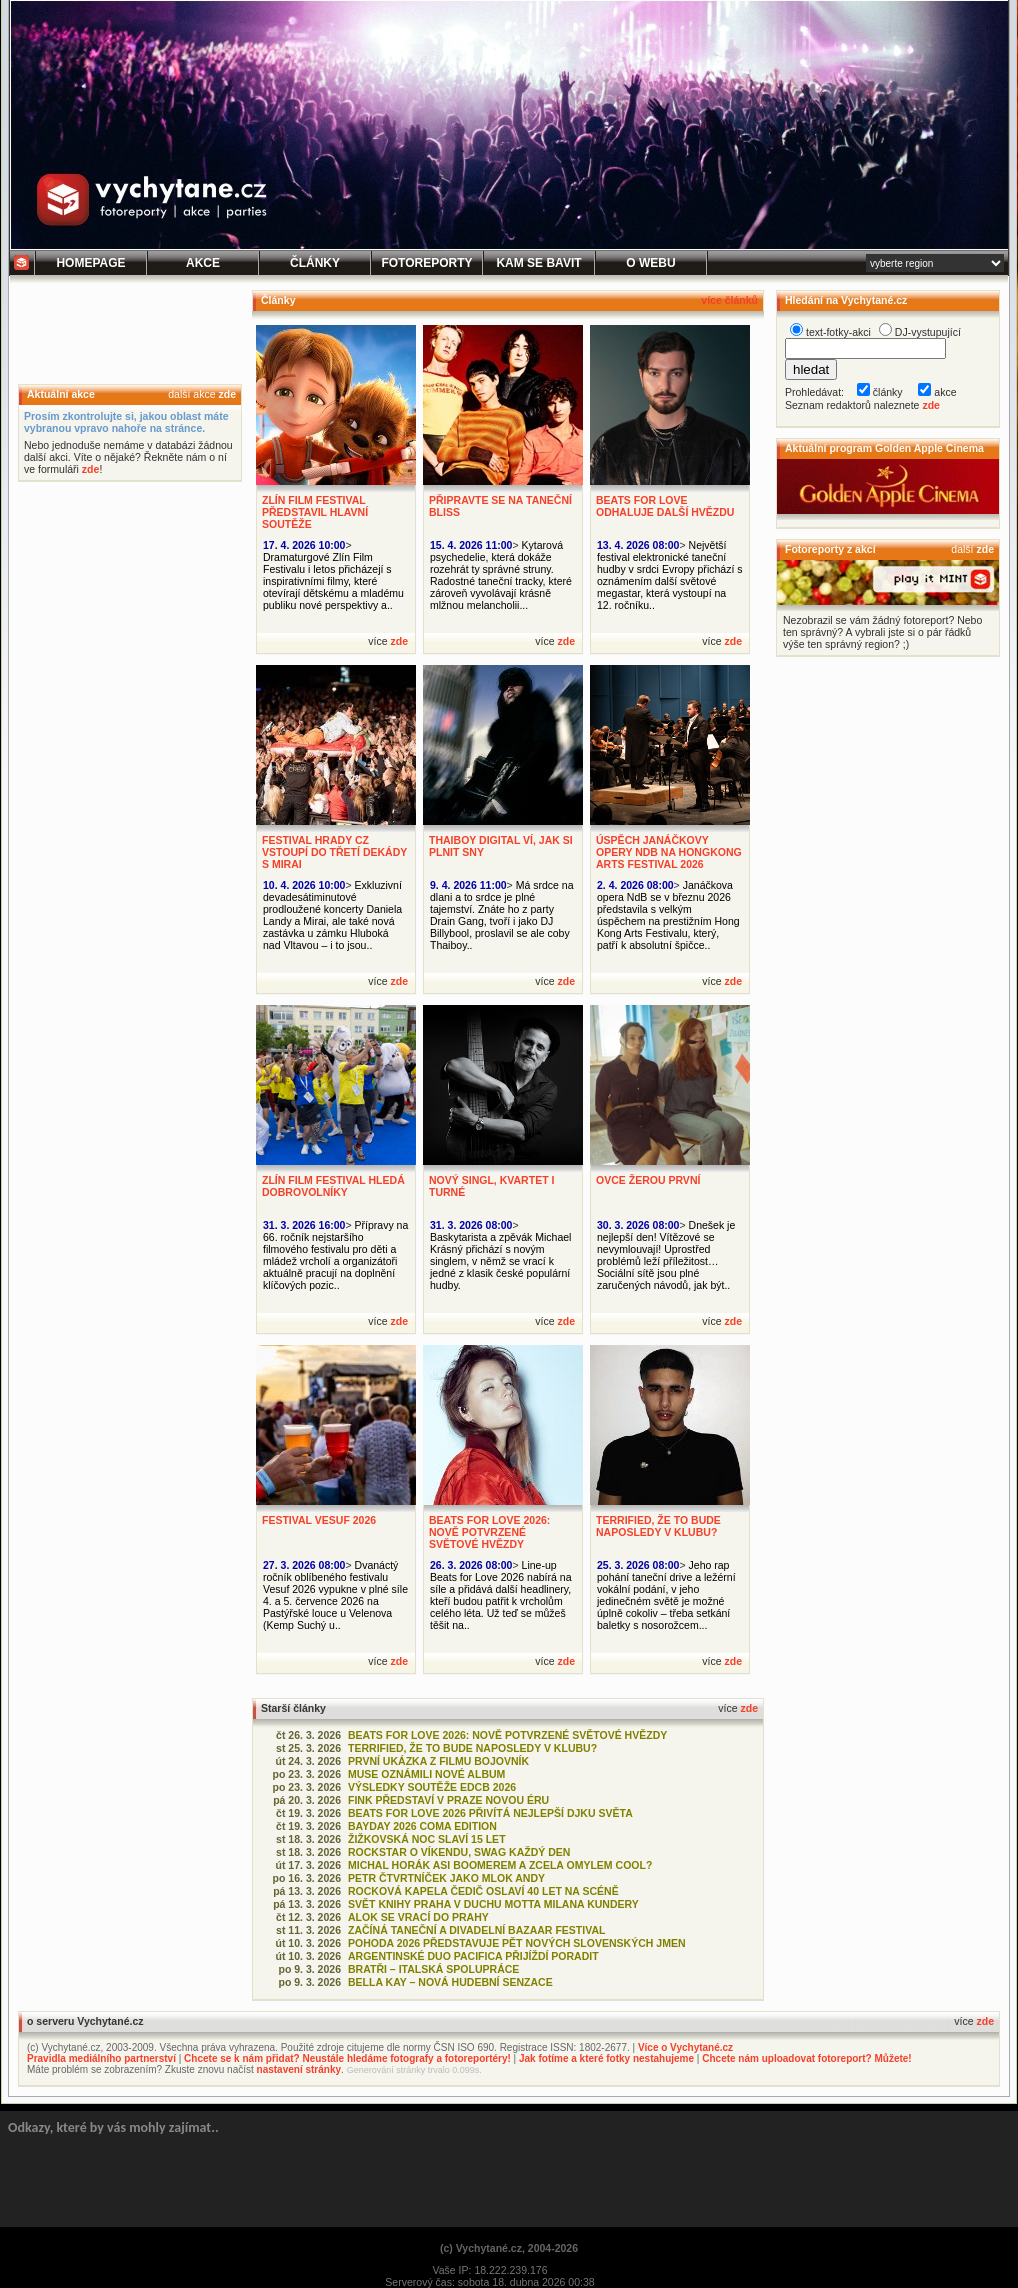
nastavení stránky (299, 2069)
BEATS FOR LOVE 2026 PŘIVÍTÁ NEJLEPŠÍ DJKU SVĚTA (490, 1813)
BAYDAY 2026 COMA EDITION (422, 1826)
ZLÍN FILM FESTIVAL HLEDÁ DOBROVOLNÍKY (333, 1186)
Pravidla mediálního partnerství (101, 2058)
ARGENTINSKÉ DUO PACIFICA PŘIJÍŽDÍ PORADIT (473, 1956)
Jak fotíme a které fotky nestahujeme (606, 2058)
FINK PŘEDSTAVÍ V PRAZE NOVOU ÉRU (448, 1800)
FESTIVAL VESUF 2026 (319, 1520)
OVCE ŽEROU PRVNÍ (648, 1180)
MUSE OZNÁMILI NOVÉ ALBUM (426, 1774)
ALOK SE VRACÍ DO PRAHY (418, 1917)
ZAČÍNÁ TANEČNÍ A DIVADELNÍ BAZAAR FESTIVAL (476, 1930)
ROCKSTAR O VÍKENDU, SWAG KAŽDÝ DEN (459, 1852)
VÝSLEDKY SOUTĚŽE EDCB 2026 (432, 1787)
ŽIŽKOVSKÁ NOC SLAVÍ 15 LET (427, 1839)
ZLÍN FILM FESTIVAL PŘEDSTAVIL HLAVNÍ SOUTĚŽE (315, 512)
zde (227, 394)
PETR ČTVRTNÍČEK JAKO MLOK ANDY (446, 1878)
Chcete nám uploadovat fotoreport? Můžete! (806, 2058)
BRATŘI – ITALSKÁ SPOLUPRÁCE (433, 1969)
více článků (729, 300)
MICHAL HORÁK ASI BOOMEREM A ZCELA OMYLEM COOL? (500, 1865)
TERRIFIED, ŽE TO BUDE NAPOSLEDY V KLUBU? (658, 1526)
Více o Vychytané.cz (685, 2047)
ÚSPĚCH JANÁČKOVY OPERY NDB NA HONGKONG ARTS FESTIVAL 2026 (669, 852)
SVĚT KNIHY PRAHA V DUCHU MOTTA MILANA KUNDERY (493, 1904)
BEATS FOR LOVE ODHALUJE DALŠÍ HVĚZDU (665, 506)
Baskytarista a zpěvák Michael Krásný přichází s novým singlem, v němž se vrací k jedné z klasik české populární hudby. (500, 1261)
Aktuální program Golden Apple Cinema (884, 448)
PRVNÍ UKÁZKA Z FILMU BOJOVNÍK (438, 1761)
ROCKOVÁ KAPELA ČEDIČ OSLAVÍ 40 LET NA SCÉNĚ (483, 1891)
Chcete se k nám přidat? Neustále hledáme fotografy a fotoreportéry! (347, 2058)
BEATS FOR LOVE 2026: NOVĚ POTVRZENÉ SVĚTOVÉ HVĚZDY (489, 1532)
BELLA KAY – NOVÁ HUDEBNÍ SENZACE (450, 1982)
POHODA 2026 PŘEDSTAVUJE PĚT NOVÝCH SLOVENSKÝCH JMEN (517, 1943)
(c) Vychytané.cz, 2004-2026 (509, 2248)
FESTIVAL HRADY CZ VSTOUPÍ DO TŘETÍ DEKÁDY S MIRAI (334, 852)
